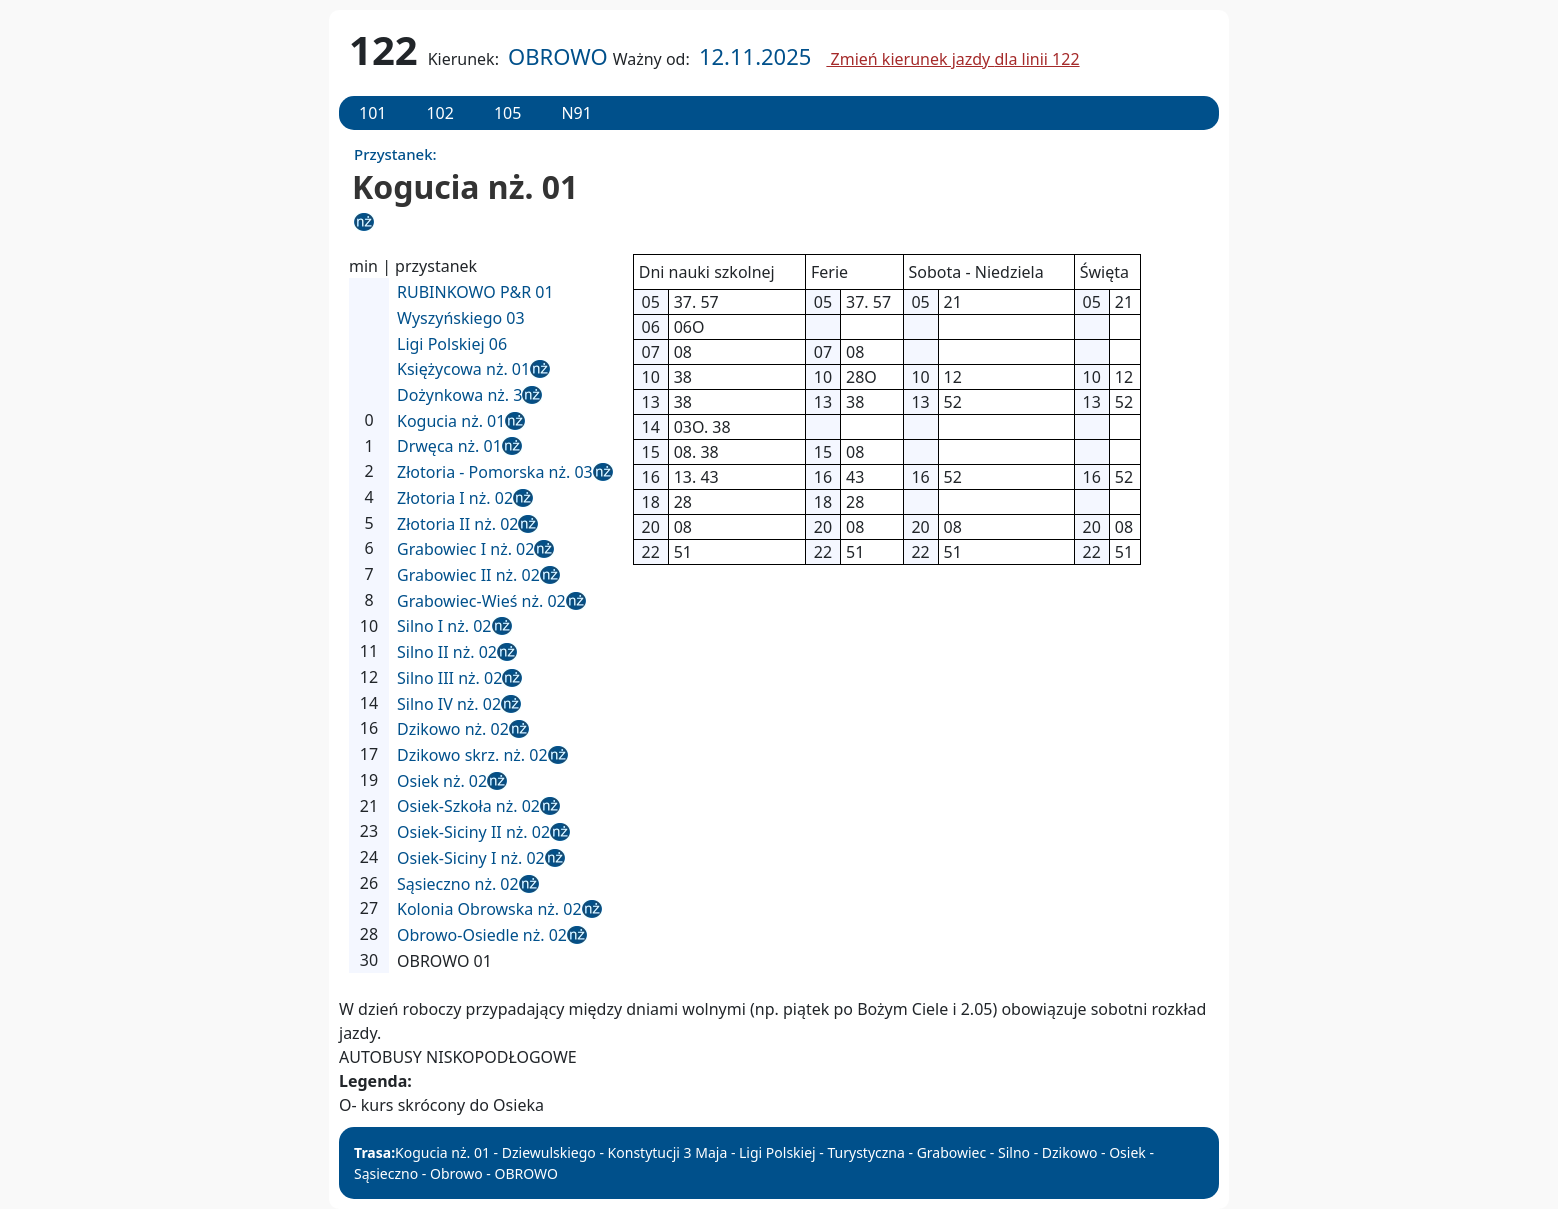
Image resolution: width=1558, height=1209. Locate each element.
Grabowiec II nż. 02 (468, 575)
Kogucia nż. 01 (451, 421)
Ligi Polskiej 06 (452, 344)
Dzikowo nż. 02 (453, 729)
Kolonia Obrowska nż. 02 (489, 909)
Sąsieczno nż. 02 (458, 884)
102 (439, 113)
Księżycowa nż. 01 (463, 369)
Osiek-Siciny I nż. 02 (471, 858)
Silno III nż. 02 (449, 678)
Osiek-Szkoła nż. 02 (468, 806)
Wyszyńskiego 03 (461, 318)
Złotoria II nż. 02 (457, 524)
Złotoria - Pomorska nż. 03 (495, 472)
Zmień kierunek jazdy (952, 59)
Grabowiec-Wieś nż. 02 (481, 601)
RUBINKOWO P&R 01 (475, 292)
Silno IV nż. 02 (449, 704)
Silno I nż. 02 (444, 626)
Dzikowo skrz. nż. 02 (472, 755)
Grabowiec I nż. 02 (465, 549)
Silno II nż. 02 (447, 652)
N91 (576, 113)
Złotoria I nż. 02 (455, 498)
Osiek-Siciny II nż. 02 (473, 832)
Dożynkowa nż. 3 (459, 395)
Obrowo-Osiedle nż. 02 (482, 935)
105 (507, 113)
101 (372, 113)
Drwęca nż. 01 (449, 446)
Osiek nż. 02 (442, 781)
